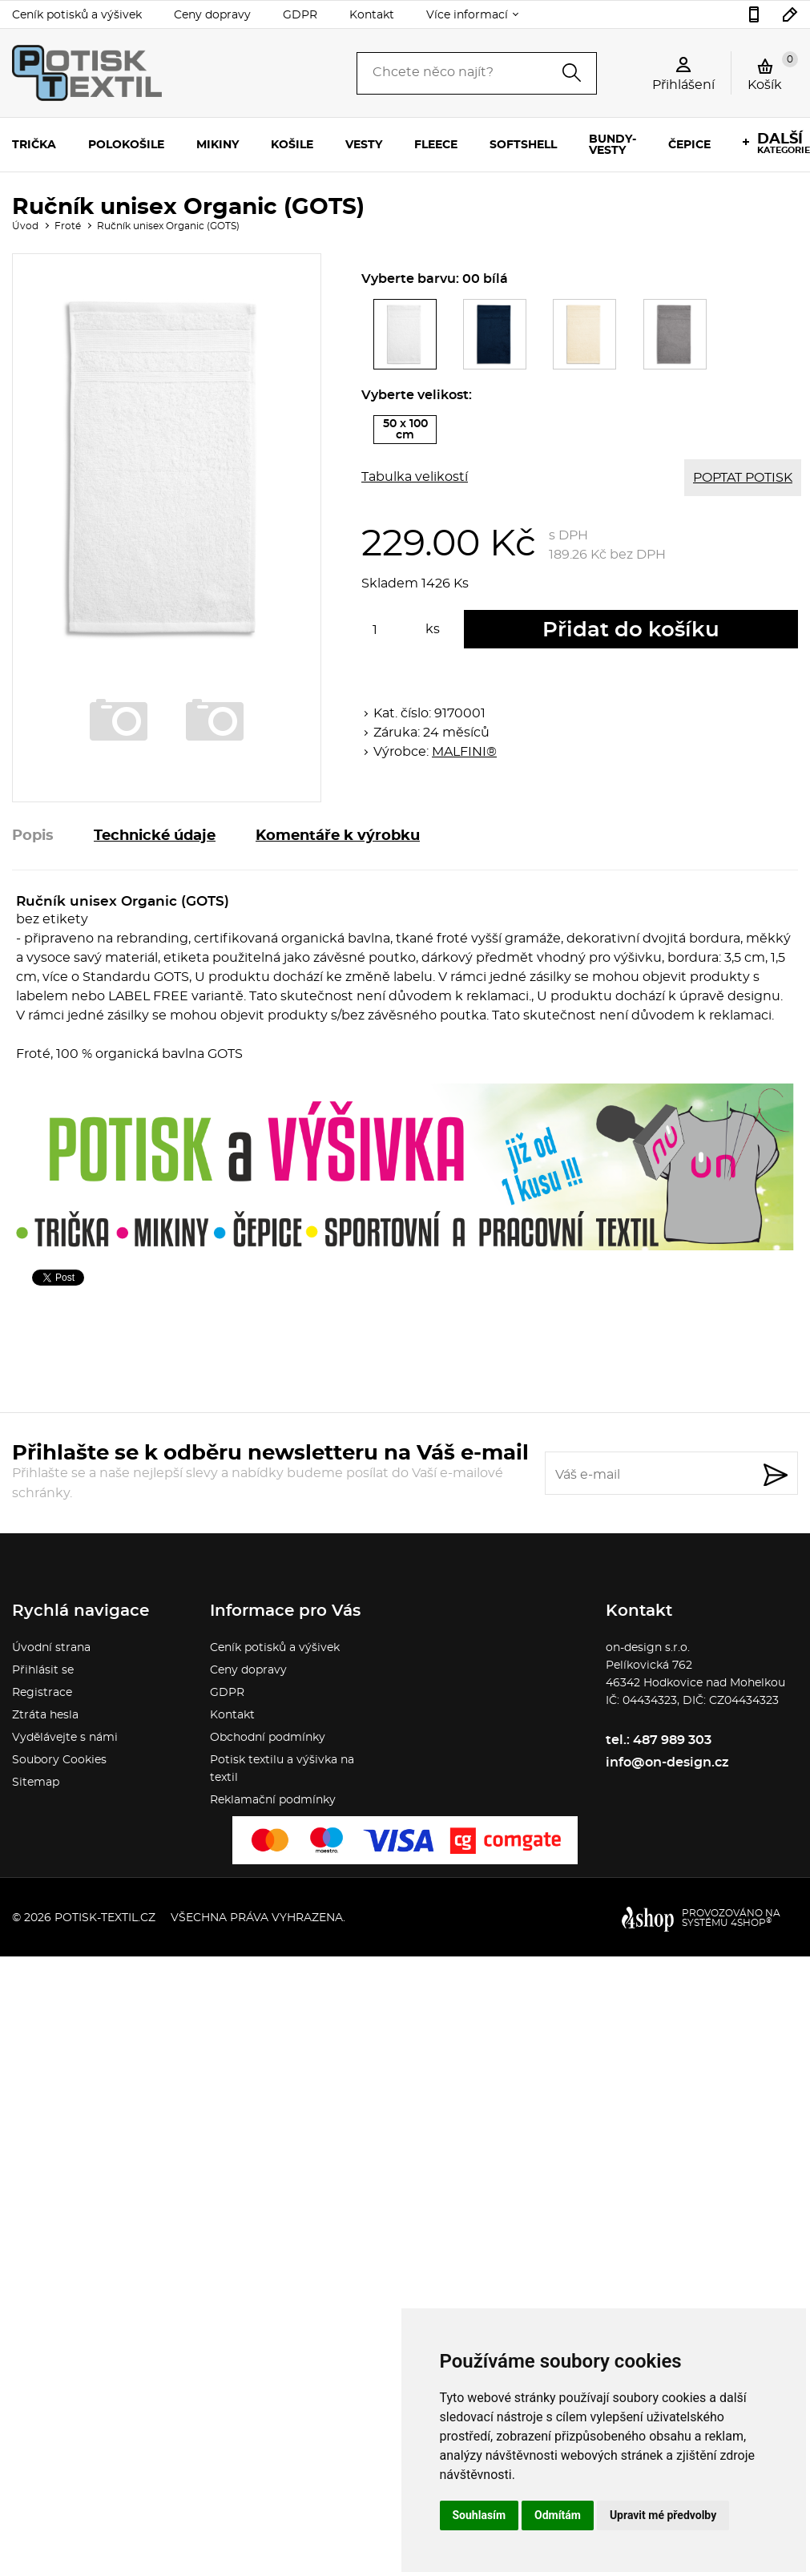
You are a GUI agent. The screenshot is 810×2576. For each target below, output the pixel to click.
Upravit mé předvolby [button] (663, 2515)
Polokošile (126, 145)
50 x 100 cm (410, 431)
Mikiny (217, 145)
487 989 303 (754, 14)
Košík (773, 71)
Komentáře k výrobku (338, 836)
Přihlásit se (43, 1670)
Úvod (25, 226)
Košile (292, 145)
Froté (67, 226)
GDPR (300, 15)
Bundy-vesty (612, 145)
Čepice (689, 145)
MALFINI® (464, 751)
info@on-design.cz (790, 14)
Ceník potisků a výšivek (77, 15)
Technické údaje (155, 836)
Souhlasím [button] (479, 2515)
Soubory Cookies (59, 1760)
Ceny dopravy (212, 15)
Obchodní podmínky (267, 1737)
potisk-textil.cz (104, 1918)
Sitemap (35, 1782)
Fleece (435, 145)
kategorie (783, 143)
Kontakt (371, 15)
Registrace (42, 1692)
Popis (33, 836)
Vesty (363, 145)
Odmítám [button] (557, 2515)
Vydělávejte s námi (65, 1737)
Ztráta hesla (45, 1715)
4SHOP (751, 1923)
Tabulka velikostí (414, 476)
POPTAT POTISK (742, 477)
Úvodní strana (51, 1647)
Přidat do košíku (630, 630)
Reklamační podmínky (273, 1800)
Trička (34, 145)
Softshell (523, 145)
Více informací (467, 15)
